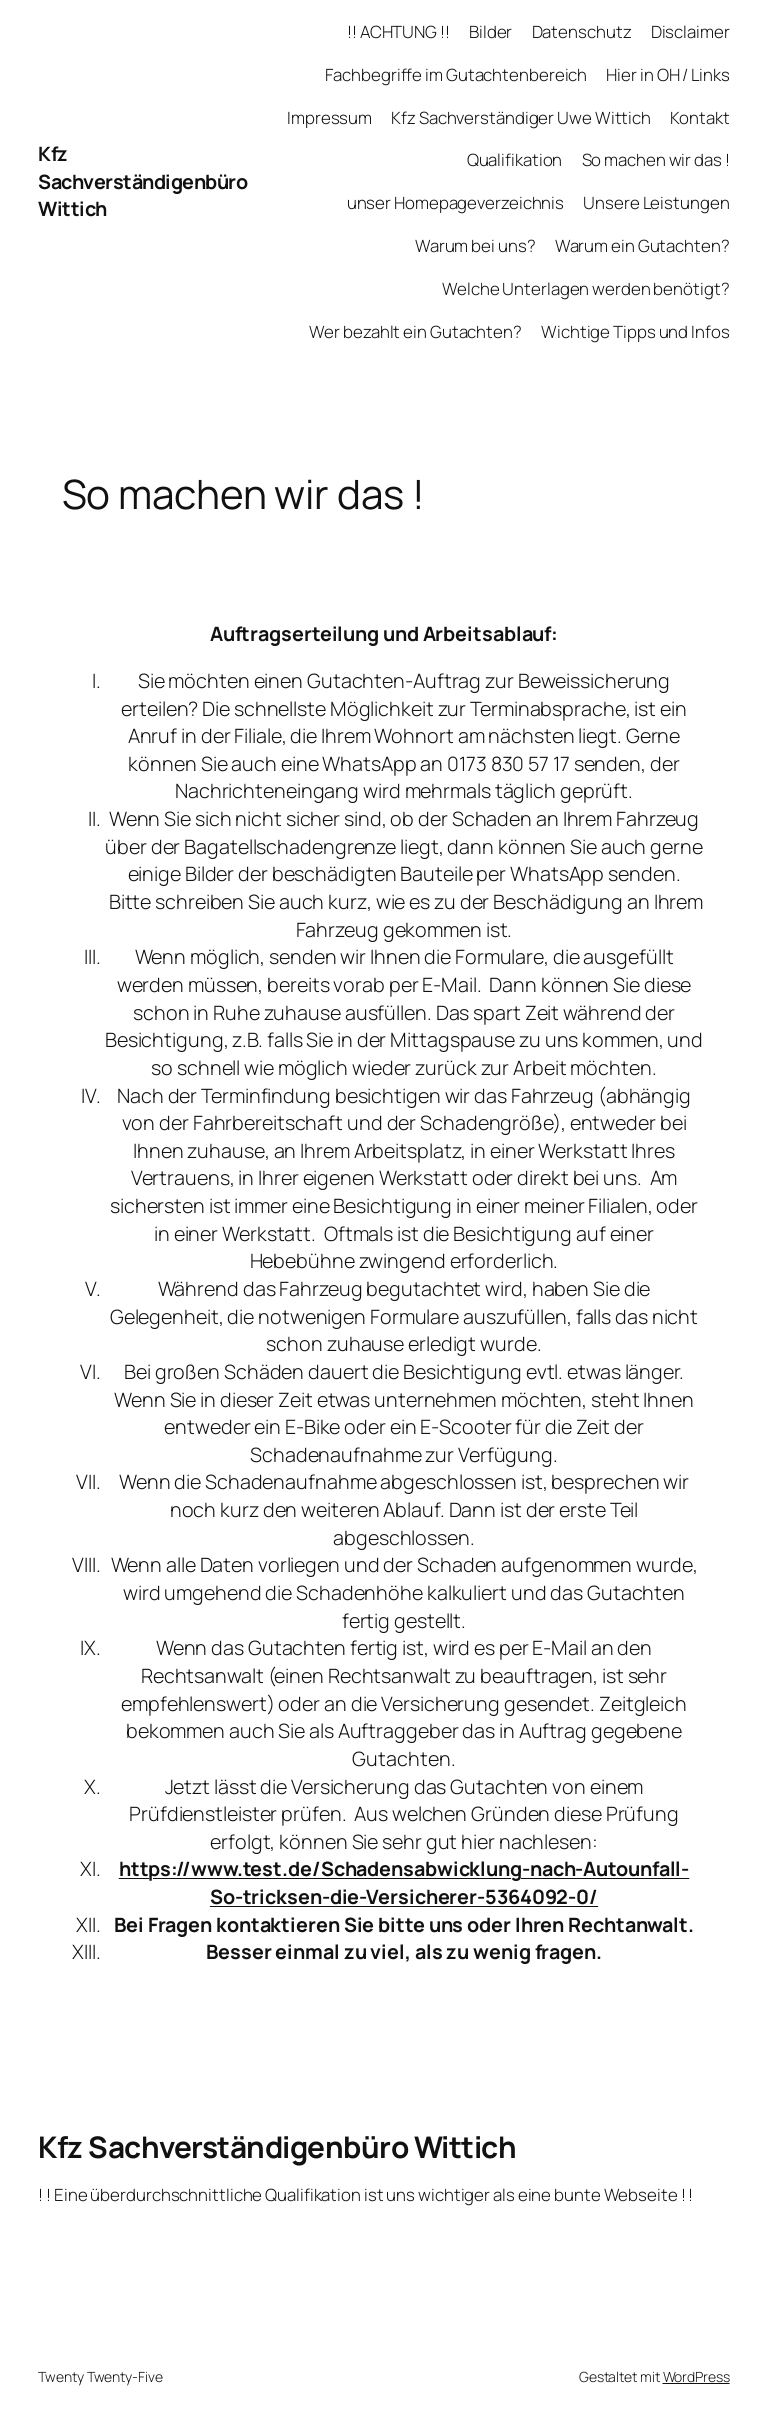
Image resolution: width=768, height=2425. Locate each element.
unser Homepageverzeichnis (456, 202)
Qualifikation (515, 159)
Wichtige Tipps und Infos (635, 331)
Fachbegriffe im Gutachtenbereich (456, 74)
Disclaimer (690, 31)
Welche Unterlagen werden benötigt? (586, 288)
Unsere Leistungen (656, 202)
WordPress (696, 2376)
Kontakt (699, 117)
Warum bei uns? (475, 245)
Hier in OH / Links (667, 74)
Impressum (329, 117)
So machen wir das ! (656, 159)
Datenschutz (582, 31)
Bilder (490, 31)
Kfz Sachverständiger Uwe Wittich (521, 117)
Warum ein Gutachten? (642, 245)
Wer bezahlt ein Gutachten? (415, 331)
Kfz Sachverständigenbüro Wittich (142, 181)
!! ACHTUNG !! (398, 31)
